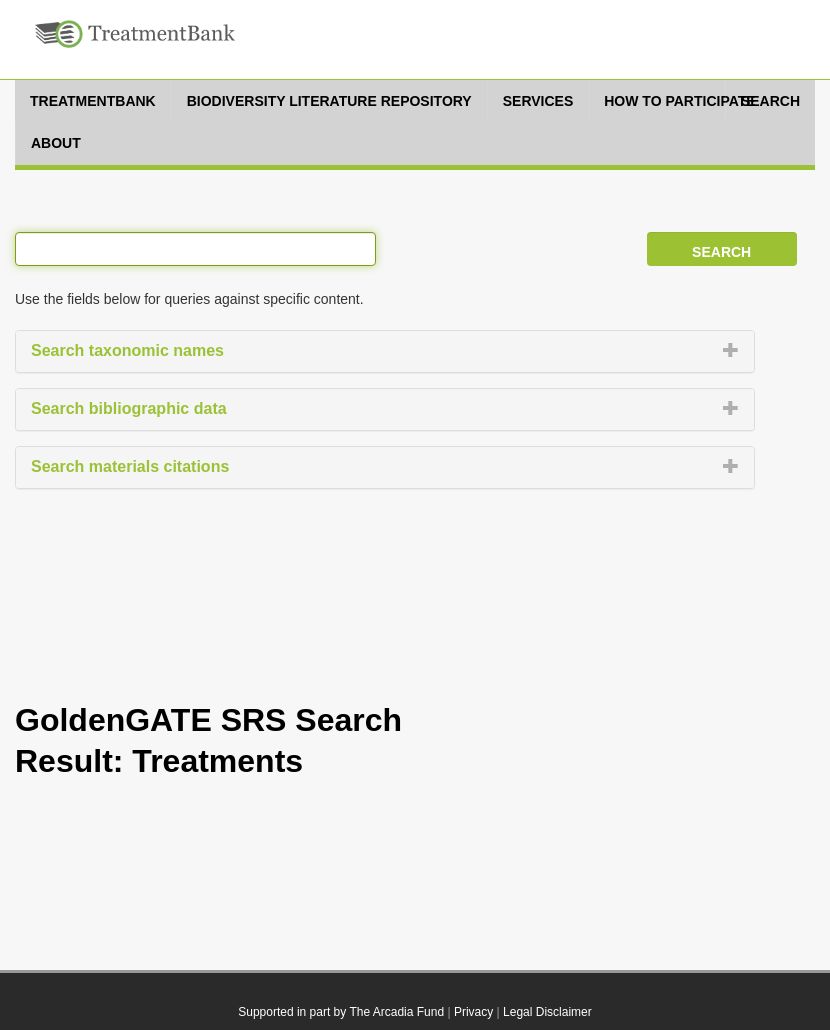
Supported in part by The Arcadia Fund (341, 1012)
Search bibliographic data (129, 408)
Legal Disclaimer (547, 1012)
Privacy (473, 1012)
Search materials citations (130, 466)
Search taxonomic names (127, 350)
